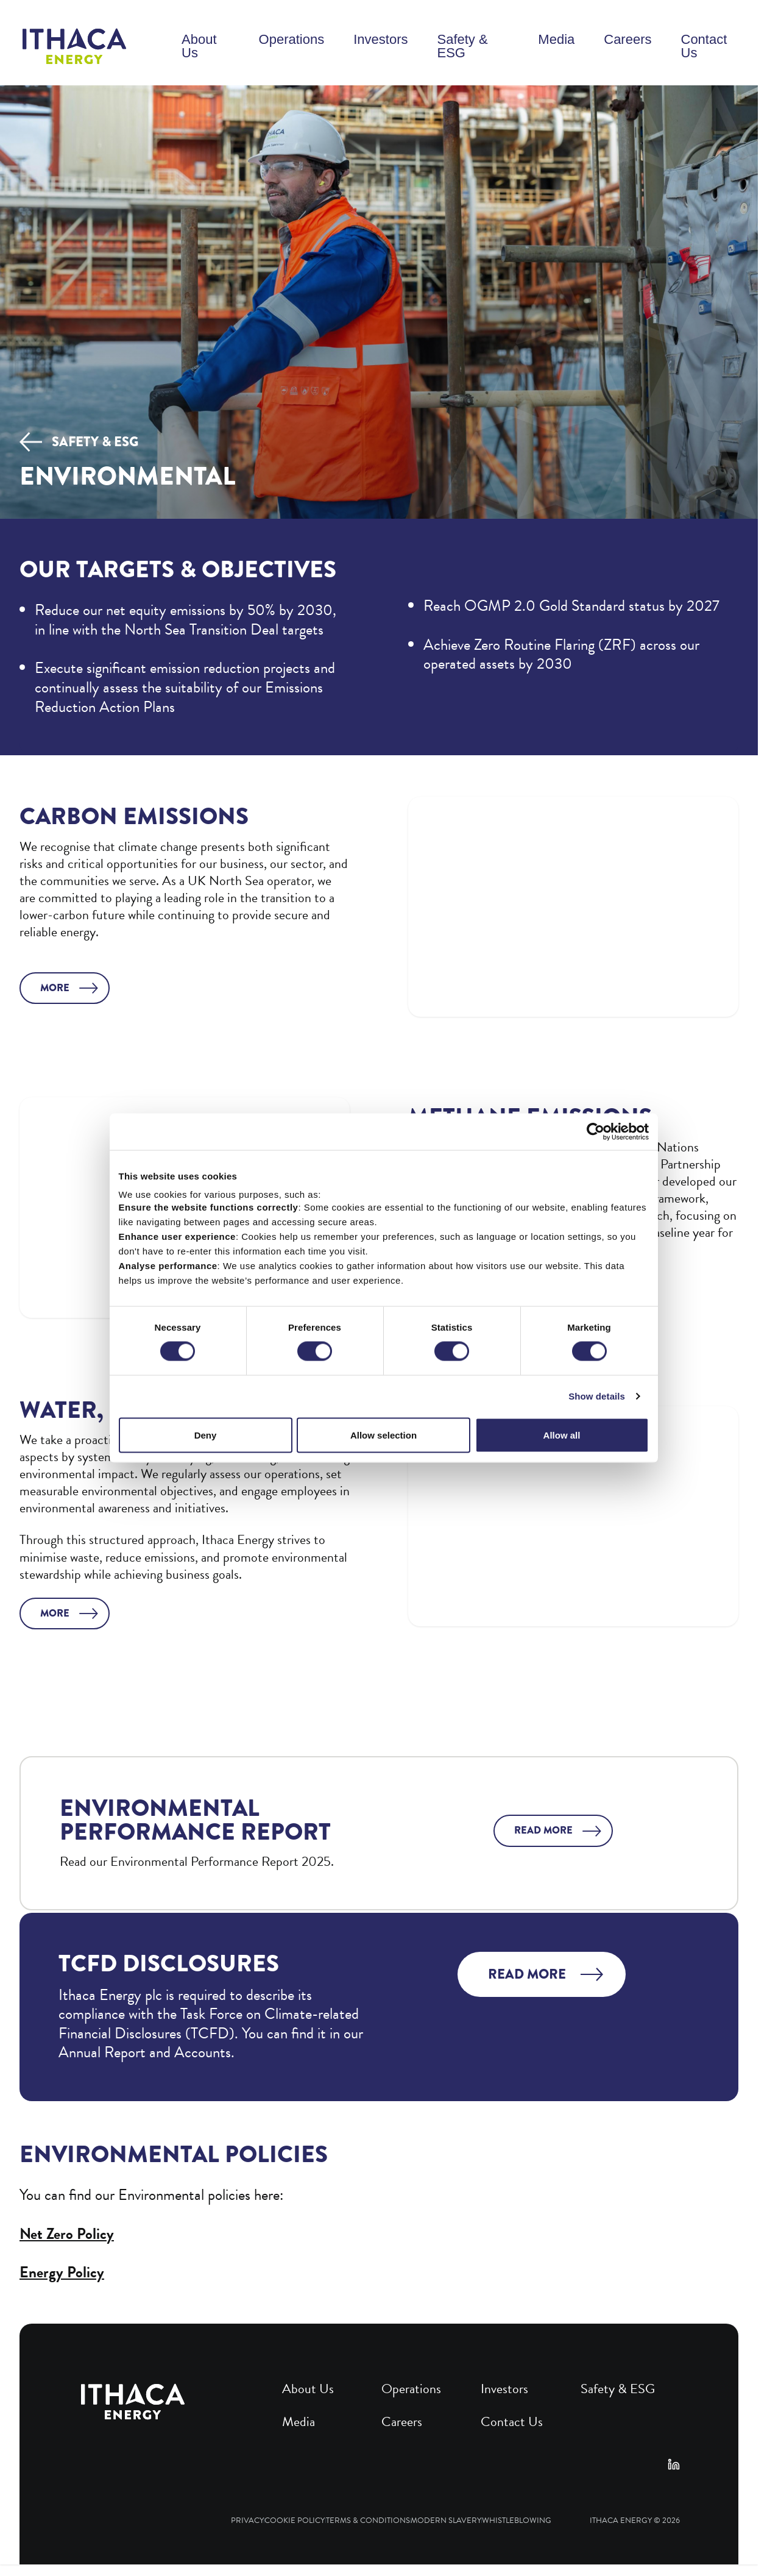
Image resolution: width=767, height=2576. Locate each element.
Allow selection (383, 1434)
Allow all (562, 1434)
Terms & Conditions (368, 2521)
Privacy (247, 2521)
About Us (199, 46)
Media (556, 39)
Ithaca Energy (621, 2521)
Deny (205, 1434)
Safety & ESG (462, 46)
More (54, 988)
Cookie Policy (294, 2521)
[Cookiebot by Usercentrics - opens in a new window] (595, 1132)
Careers (627, 39)
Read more (543, 1830)
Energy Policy (61, 2272)
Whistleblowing (516, 2521)
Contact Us (704, 46)
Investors (380, 39)
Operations (292, 39)
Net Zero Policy (66, 2233)
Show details (596, 1396)
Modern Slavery (446, 2521)
